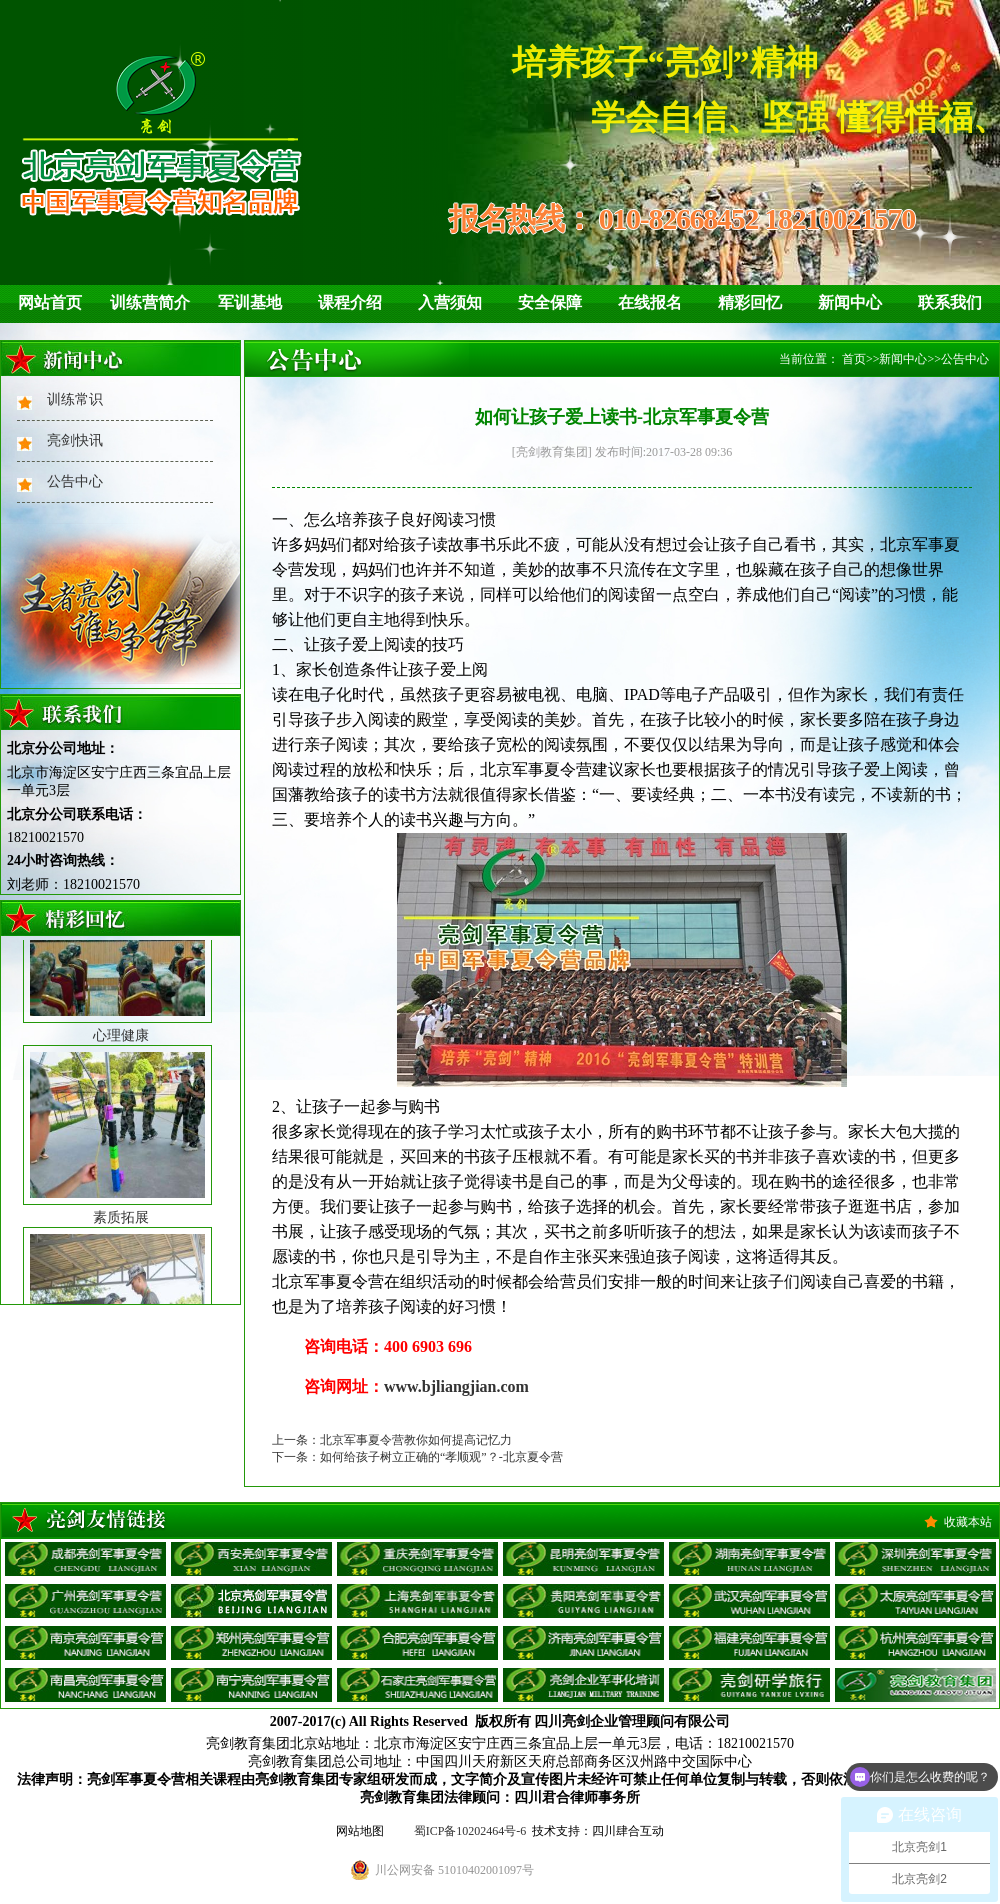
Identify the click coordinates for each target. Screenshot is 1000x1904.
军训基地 (250, 302)
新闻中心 (850, 302)
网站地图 (360, 1831)
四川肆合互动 (628, 1831)
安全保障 (550, 302)
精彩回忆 (750, 302)
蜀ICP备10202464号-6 (470, 1831)
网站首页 (50, 302)
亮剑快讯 (75, 440)
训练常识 (75, 399)
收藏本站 (968, 1522)
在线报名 (650, 302)
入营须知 (450, 302)
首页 (854, 359)
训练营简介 (150, 302)
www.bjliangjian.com (456, 1386)
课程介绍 (350, 302)
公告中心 (75, 481)
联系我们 (950, 302)
